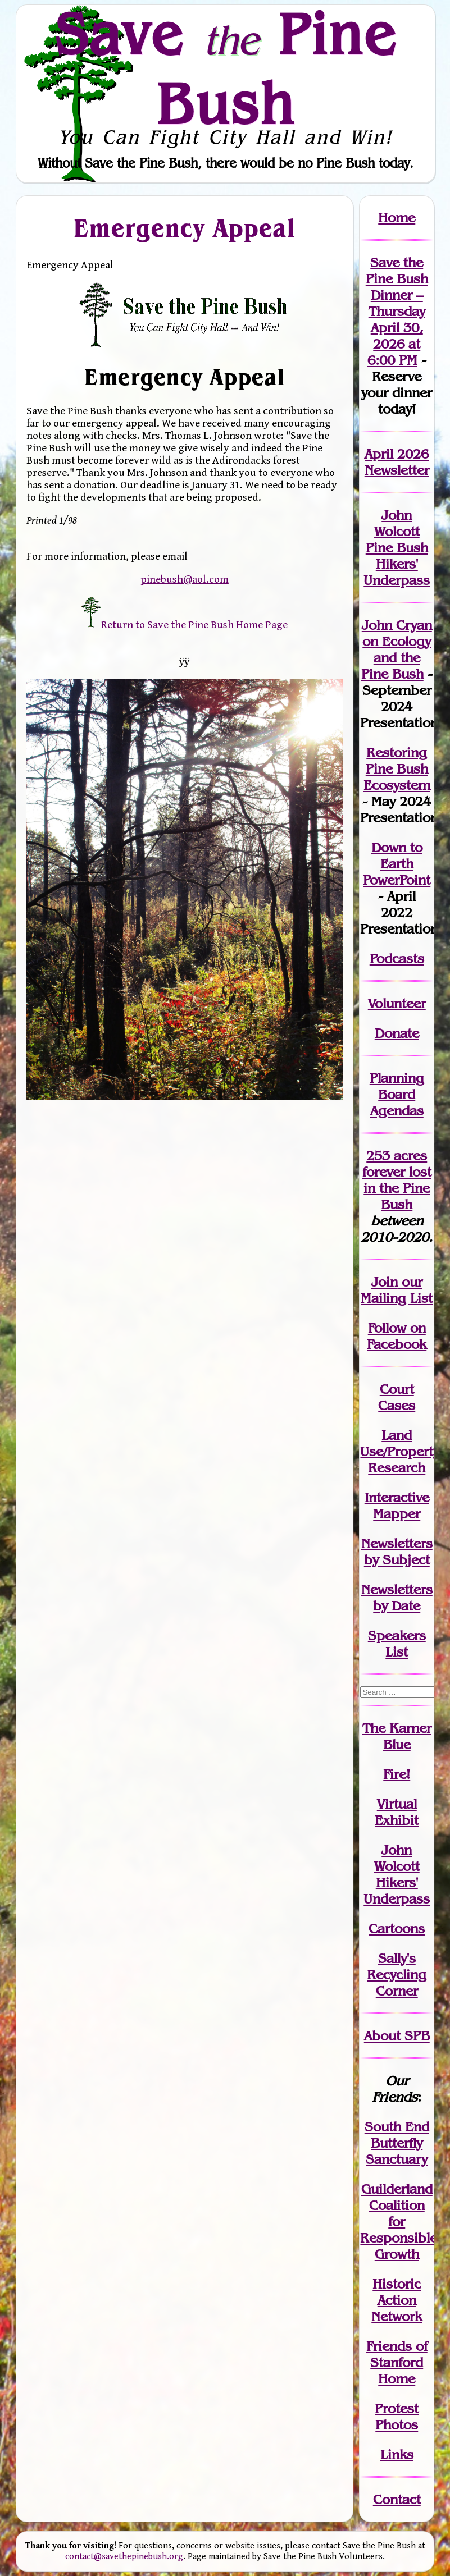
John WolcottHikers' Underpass (396, 1874)
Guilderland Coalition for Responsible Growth (398, 2221)
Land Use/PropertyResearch (399, 1451)
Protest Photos (397, 2416)
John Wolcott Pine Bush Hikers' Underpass (396, 547)
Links (396, 2454)
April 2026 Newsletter (397, 462)
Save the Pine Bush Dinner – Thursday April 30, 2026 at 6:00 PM (397, 311)
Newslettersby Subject (397, 1551)
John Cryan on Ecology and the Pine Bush (396, 649)
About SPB (397, 2036)
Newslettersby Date (397, 1597)
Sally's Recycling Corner (396, 1974)
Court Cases (396, 1397)
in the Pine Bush (397, 1188)
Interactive (397, 1497)
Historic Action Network (396, 2300)
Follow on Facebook (396, 1336)
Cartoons (397, 1928)
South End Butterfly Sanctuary (397, 2143)
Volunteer (397, 1003)
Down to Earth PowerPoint (396, 863)
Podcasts (397, 958)
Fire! (396, 1774)
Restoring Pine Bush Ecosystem (396, 768)
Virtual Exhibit (397, 1812)
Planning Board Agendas (397, 1094)
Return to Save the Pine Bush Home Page (184, 625)
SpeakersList (397, 1643)
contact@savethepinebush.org (124, 2556)
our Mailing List (397, 1290)
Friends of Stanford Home (397, 2362)
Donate (397, 1033)
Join (384, 1282)
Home (396, 217)
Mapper (396, 1514)
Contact (397, 2499)
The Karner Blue (396, 1736)
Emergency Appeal (185, 228)
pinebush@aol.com (184, 579)
